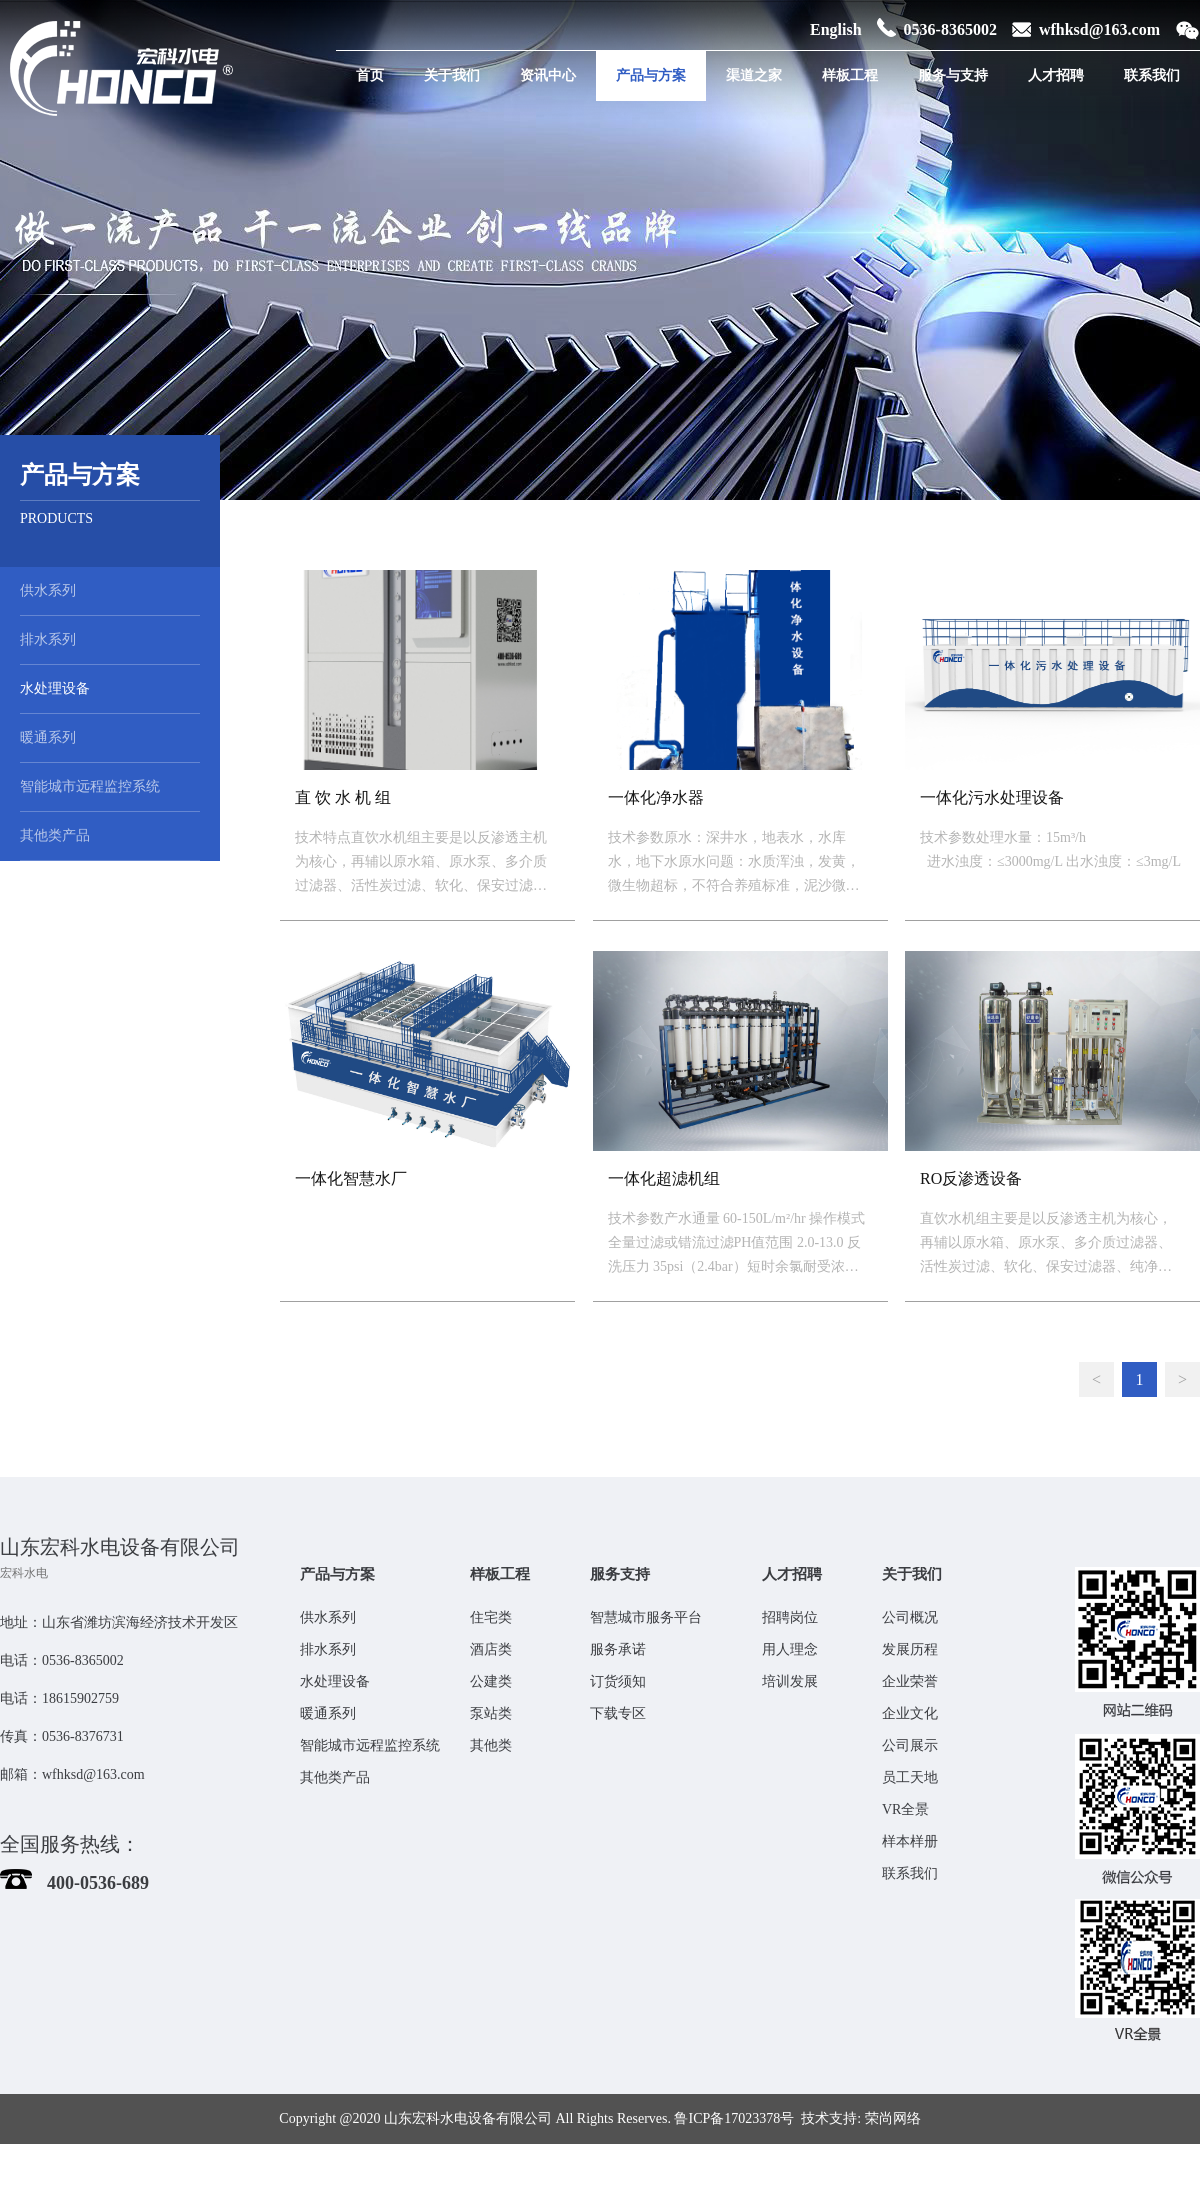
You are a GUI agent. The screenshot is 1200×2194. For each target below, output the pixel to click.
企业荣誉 (910, 1681)
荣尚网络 (893, 2118)
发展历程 (910, 1649)
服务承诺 (618, 1649)
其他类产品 (55, 835)
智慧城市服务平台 (646, 1617)
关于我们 (452, 75)
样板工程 (850, 75)
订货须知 (618, 1681)
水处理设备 (55, 688)
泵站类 (491, 1713)
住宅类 (491, 1617)
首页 (370, 75)
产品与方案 (651, 75)
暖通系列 (48, 737)
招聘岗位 (790, 1617)
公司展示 (910, 1745)
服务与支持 (953, 75)
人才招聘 (1056, 75)
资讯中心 (548, 75)
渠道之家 (754, 75)
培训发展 (790, 1681)
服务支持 (620, 1574)
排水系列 (48, 639)
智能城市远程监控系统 (90, 786)
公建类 (491, 1681)
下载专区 (618, 1713)
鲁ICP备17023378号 (734, 2118)
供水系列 (48, 590)
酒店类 (491, 1649)
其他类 (491, 1745)
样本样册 (910, 1841)
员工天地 (910, 1777)
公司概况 (910, 1617)
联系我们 (1152, 75)
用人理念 (790, 1649)
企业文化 (910, 1713)
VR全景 (905, 1809)
